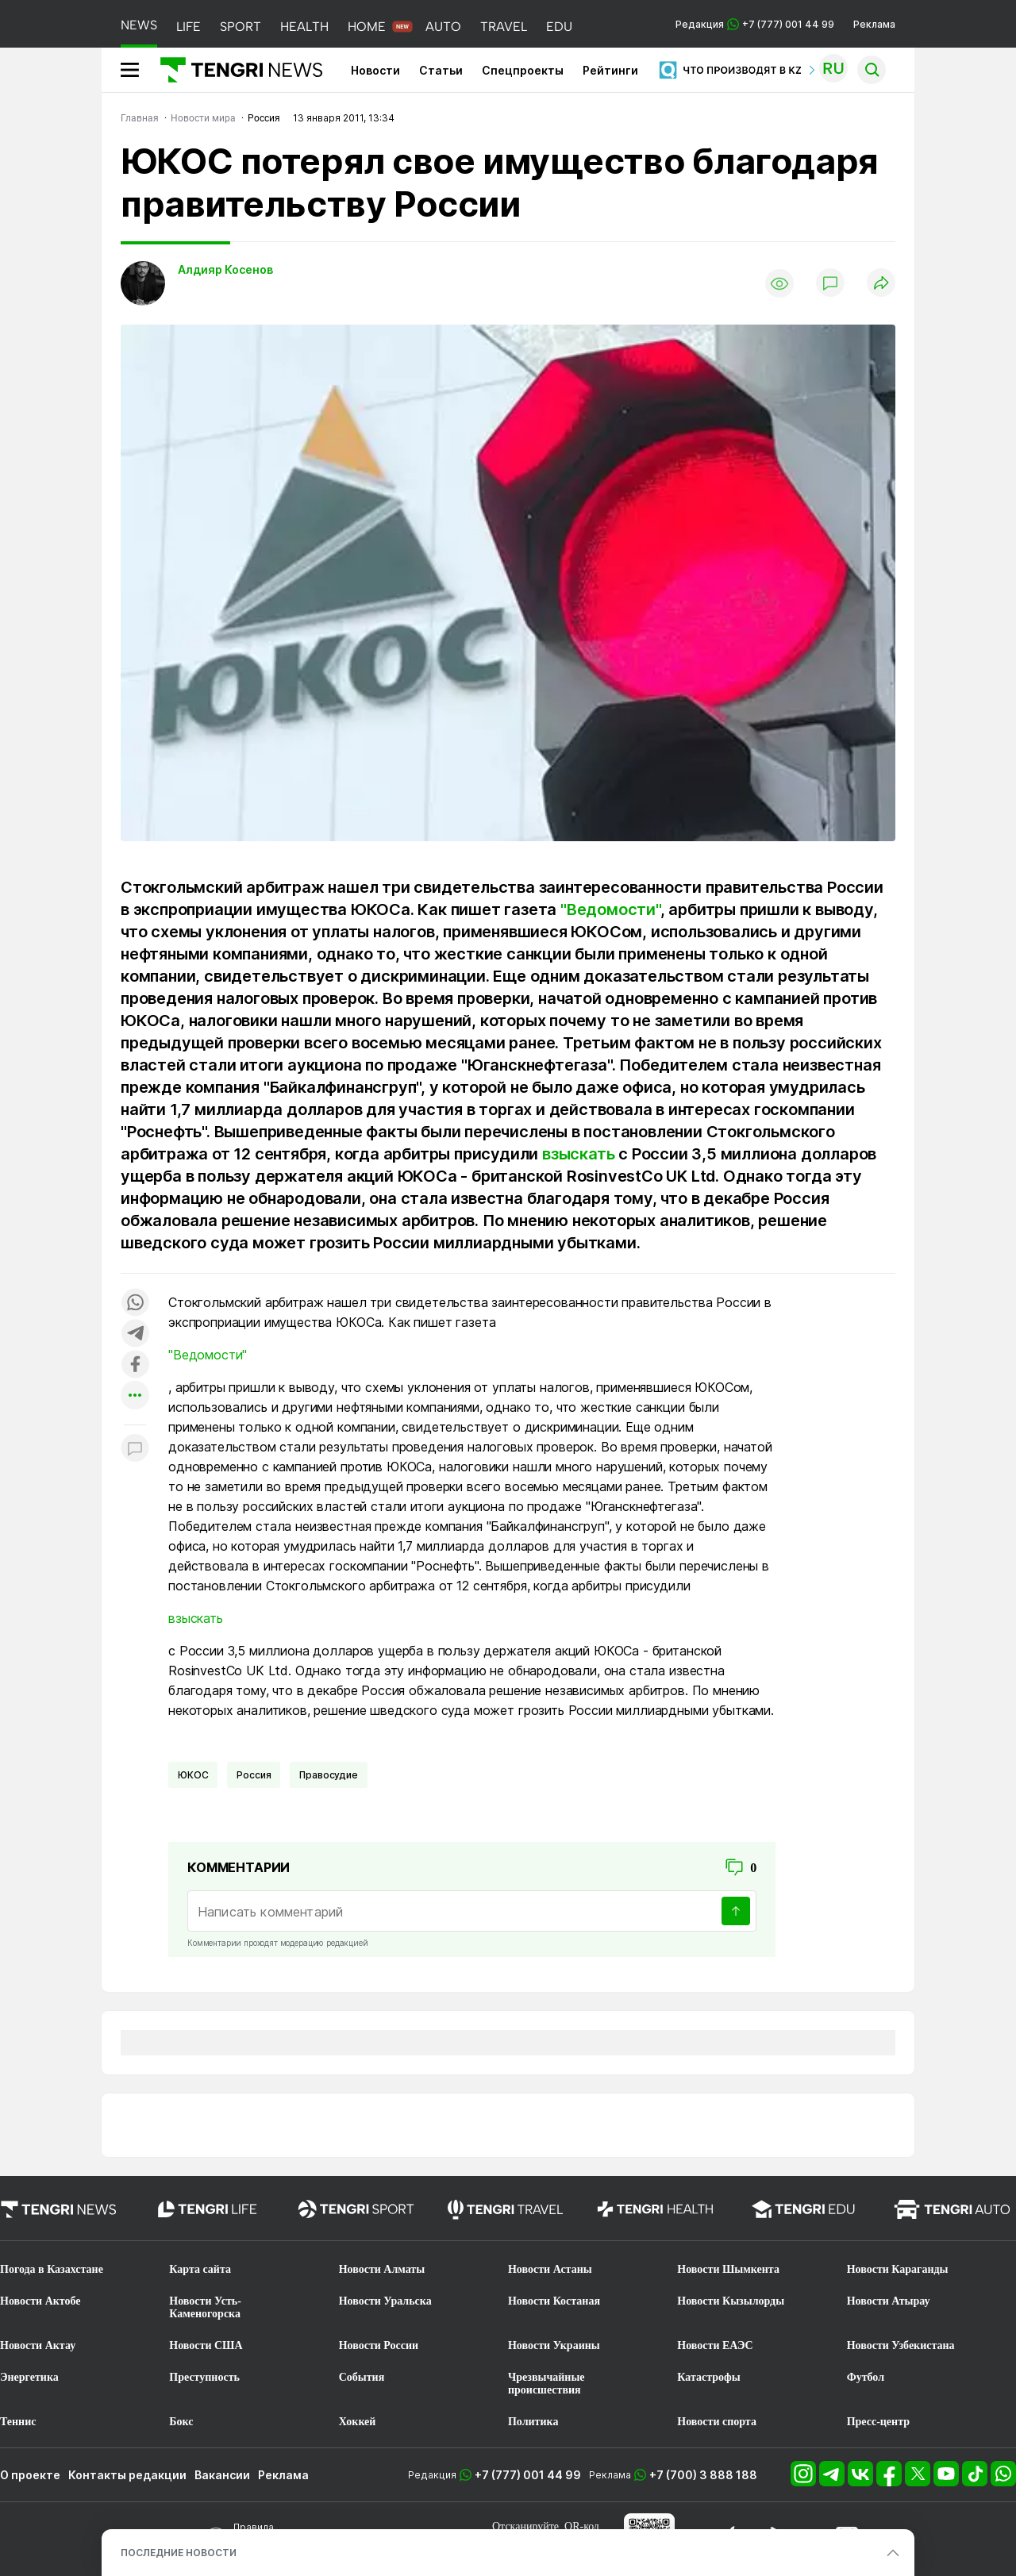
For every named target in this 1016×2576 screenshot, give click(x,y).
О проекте (30, 2475)
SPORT (240, 26)
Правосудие (328, 1775)
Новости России (378, 2345)
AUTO (443, 26)
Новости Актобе (40, 2301)
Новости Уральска (385, 2301)
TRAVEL (503, 26)
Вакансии (222, 2475)
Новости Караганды (898, 2269)
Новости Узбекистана (901, 2345)
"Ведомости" (610, 909)
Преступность (204, 2377)
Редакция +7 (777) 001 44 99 (754, 24)
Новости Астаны (550, 2269)
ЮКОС (193, 1775)
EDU (559, 26)
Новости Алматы (382, 2269)
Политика (533, 2422)
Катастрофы (708, 2377)
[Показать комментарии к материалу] (135, 1448)
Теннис (18, 2422)
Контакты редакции (127, 2475)
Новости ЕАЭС (714, 2345)
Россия (254, 1775)
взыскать (578, 1153)
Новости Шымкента (728, 2269)
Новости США (205, 2345)
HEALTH (304, 26)
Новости (375, 70)
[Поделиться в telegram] (135, 1334)
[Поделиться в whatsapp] (135, 1303)
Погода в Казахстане (51, 2269)
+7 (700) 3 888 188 (703, 2475)
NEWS (139, 25)
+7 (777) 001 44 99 (528, 2475)
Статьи (441, 70)
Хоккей (357, 2422)
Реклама (874, 24)
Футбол (865, 2377)
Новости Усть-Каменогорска (205, 2307)
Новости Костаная (554, 2301)
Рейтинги (610, 70)
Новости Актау (37, 2345)
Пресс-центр (878, 2422)
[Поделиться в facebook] (135, 1365)
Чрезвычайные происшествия (546, 2383)
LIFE (188, 26)
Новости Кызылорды (730, 2301)
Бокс (181, 2422)
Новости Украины (554, 2345)
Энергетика (29, 2377)
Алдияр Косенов (225, 269)
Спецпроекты (523, 70)
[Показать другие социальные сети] (135, 1396)
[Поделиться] (881, 283)
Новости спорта (716, 2422)
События (362, 2377)
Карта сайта (200, 2269)
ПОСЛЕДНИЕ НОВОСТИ (179, 2553)
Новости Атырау (888, 2301)
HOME (367, 26)
